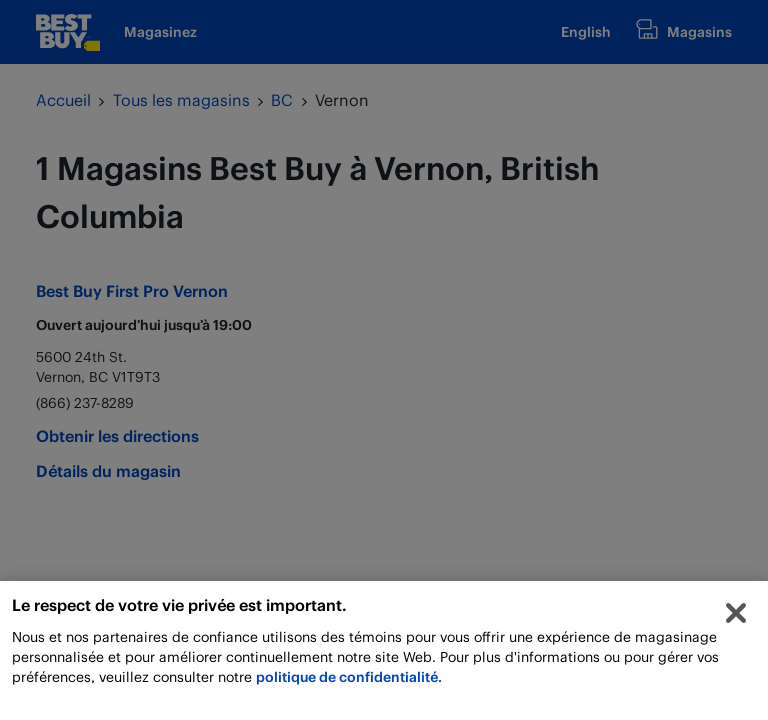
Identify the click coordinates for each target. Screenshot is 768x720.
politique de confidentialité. (349, 679)
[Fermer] (736, 616)
